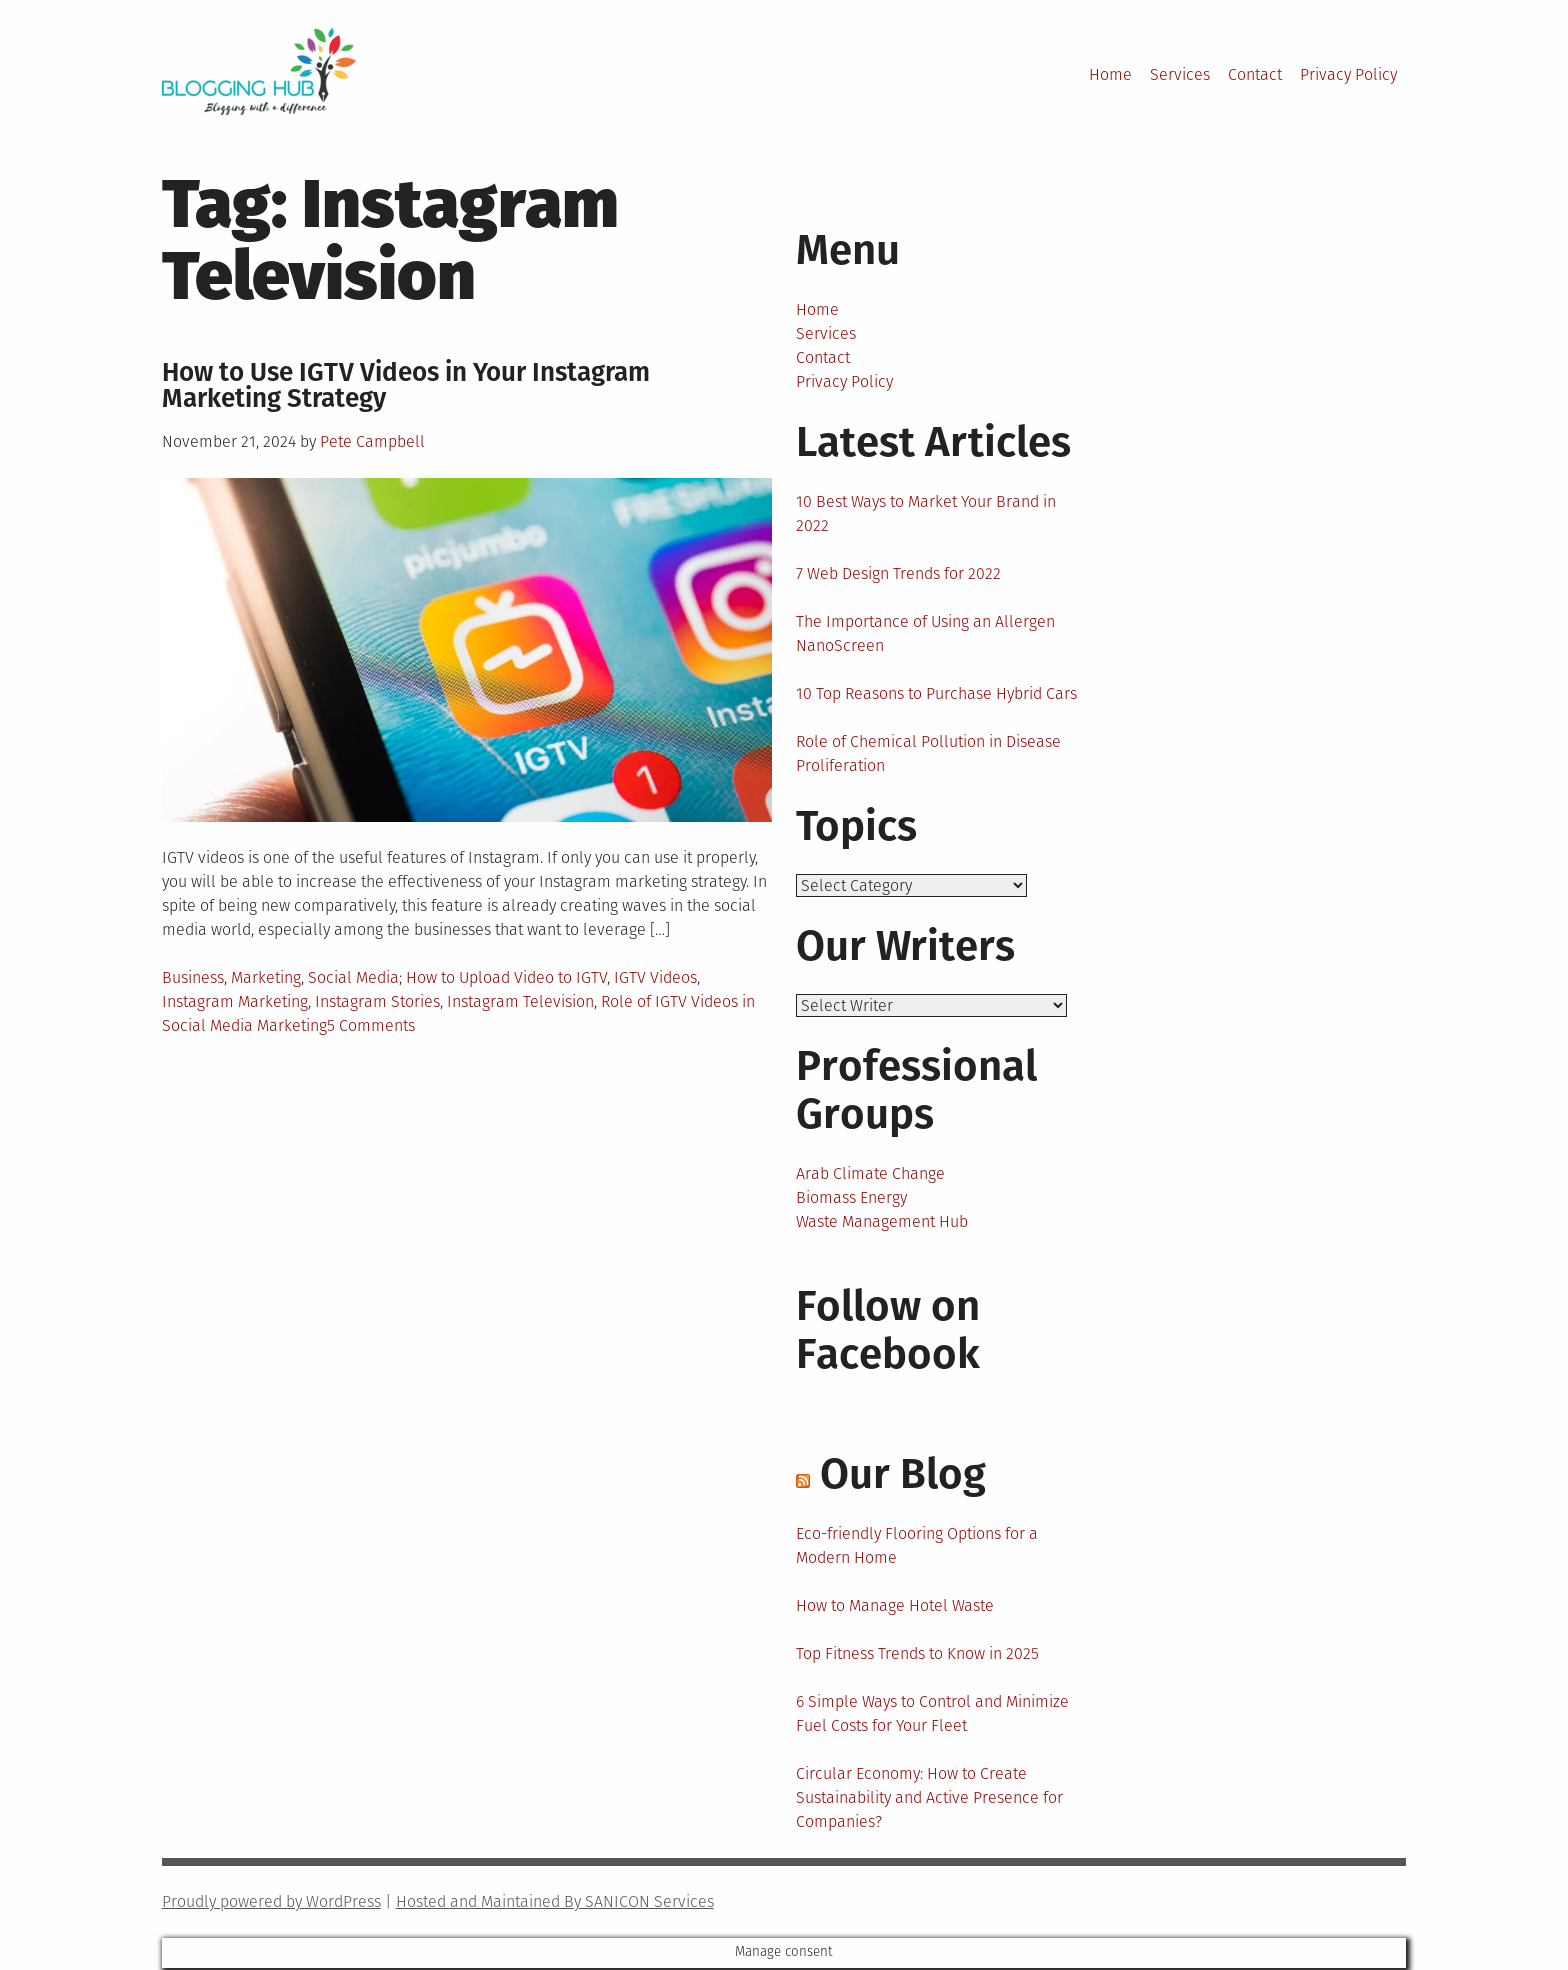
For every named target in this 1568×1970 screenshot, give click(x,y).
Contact (1255, 74)
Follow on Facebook (888, 1332)
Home (1110, 74)
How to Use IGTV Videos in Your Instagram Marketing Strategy (406, 385)
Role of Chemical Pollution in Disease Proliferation (928, 753)
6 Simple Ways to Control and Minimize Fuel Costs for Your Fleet (932, 1715)
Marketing (266, 977)
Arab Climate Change (870, 1175)
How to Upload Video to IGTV (506, 977)
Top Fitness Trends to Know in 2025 (917, 1655)
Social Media (353, 977)
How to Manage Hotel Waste (895, 1607)
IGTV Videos (655, 977)
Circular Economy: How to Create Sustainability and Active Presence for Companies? (929, 1799)
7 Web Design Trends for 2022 (898, 573)
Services (1180, 74)
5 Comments (371, 1025)
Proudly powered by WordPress (271, 1903)
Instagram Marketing (235, 1001)
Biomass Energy (851, 1199)
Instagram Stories (377, 1001)
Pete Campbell (372, 441)
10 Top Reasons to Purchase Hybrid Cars (936, 693)
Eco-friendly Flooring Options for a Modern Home (917, 1547)
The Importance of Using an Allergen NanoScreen (925, 633)
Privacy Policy (1348, 74)
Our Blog (903, 1476)
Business (193, 977)
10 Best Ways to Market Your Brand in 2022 (926, 513)
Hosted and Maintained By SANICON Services (555, 1903)
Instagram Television (520, 1001)
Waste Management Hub (882, 1223)
